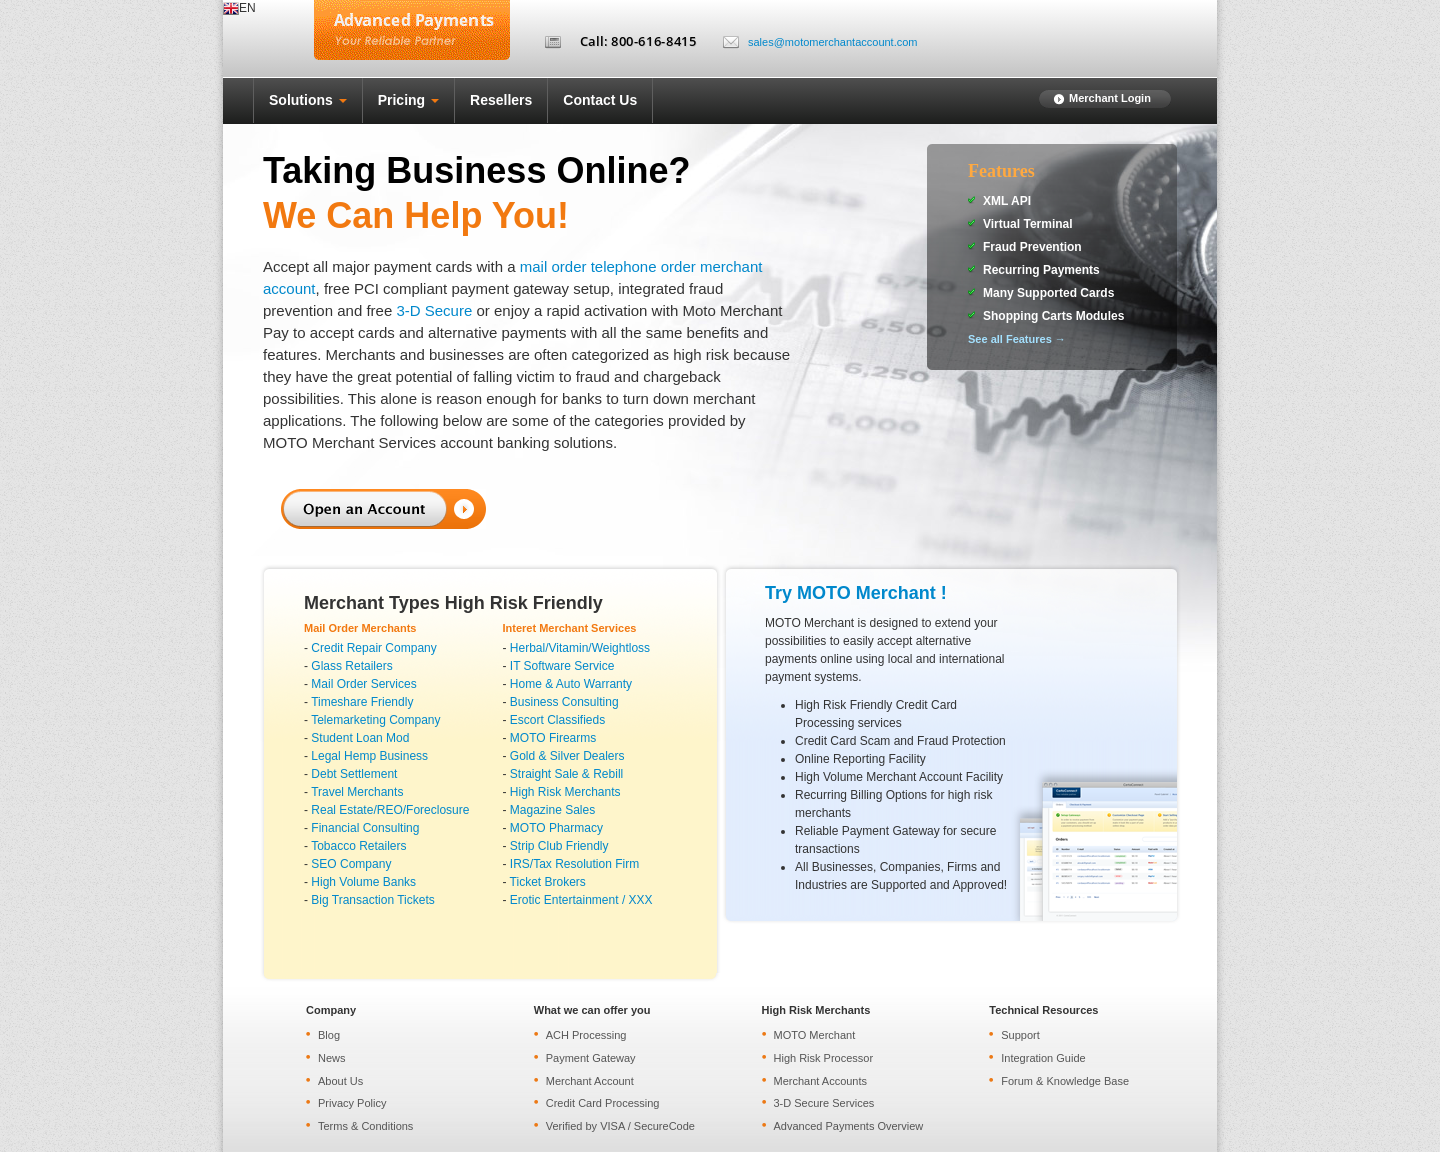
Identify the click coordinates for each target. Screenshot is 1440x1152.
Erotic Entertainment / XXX (581, 900)
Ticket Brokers (548, 882)
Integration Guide (1043, 1058)
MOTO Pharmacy (556, 828)
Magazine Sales (552, 810)
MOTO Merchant (815, 1035)
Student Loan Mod (360, 738)
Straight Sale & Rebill (566, 774)
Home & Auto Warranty (571, 684)
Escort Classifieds (557, 720)
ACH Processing (586, 1035)
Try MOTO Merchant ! (856, 593)
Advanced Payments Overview (849, 1126)
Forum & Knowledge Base (1065, 1081)
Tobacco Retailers (358, 846)
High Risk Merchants (565, 792)
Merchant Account (590, 1081)
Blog (329, 1035)
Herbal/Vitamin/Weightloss (580, 648)
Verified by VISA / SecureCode (620, 1126)
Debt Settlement (354, 774)
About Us (340, 1081)
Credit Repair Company (373, 648)
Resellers (501, 100)
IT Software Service (562, 666)
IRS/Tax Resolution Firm (574, 864)
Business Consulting (564, 702)
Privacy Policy (352, 1103)
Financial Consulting (365, 828)
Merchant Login (1110, 98)
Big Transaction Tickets (372, 900)
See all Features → (1017, 339)
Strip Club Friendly (559, 846)
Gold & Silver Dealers (567, 756)
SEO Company (351, 864)
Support (1020, 1035)
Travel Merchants (357, 792)
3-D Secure (434, 310)
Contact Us (600, 100)
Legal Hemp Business (369, 756)
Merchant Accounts (821, 1081)
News (332, 1058)
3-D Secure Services (824, 1103)
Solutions (308, 100)
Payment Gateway (591, 1058)
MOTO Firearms (553, 738)
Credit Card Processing (603, 1103)
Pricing (408, 100)
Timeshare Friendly (362, 702)
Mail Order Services (363, 684)
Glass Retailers (351, 666)
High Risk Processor (824, 1058)
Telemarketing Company (375, 720)
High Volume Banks (363, 882)
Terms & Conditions (365, 1126)
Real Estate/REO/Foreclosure (390, 810)
